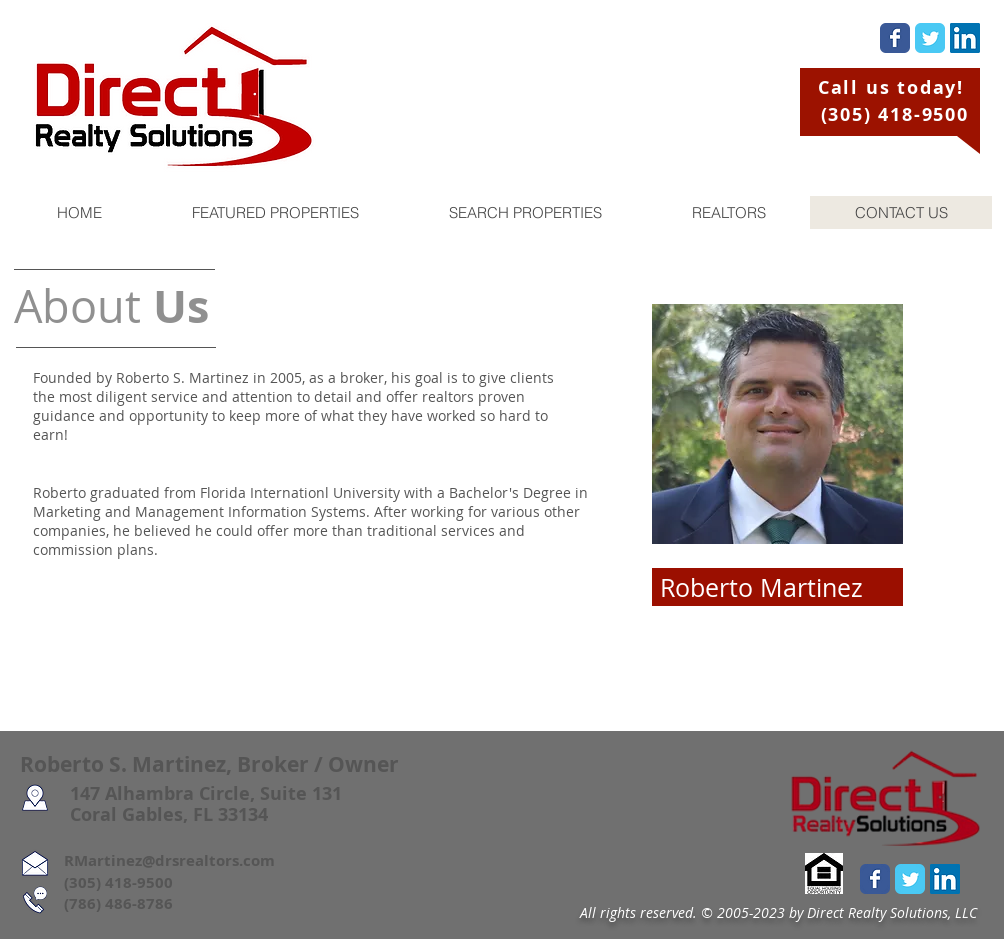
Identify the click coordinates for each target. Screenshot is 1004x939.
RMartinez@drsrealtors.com (147, 860)
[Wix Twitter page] (930, 38)
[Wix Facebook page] (895, 38)
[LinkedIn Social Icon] (965, 38)
